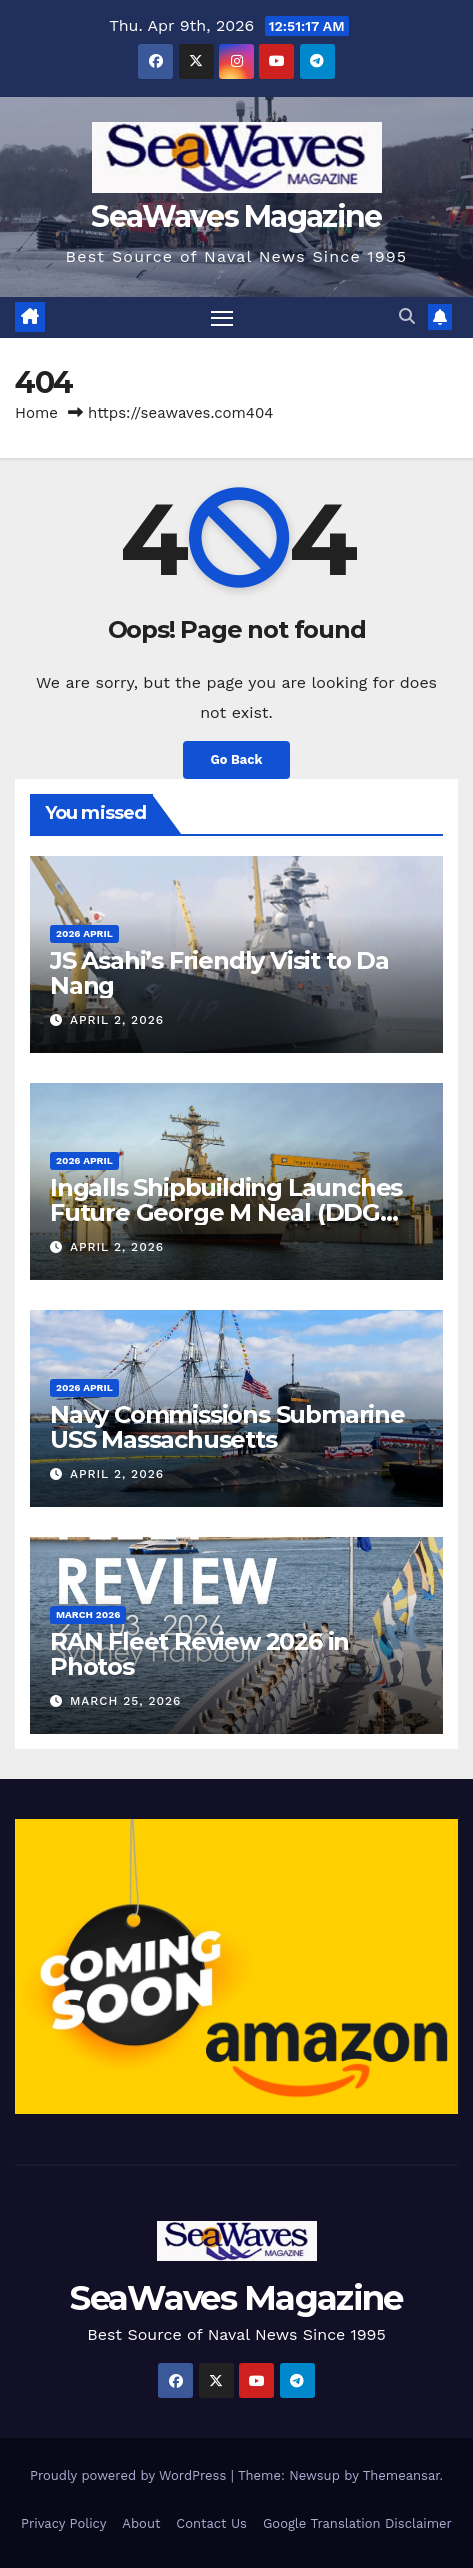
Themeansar (401, 2475)
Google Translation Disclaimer (357, 2523)
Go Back (237, 759)
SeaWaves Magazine (236, 216)
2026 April (84, 933)
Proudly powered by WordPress (130, 2475)
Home (36, 413)
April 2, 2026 (117, 1020)
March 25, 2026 (126, 1701)
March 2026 (88, 1614)
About (141, 2523)
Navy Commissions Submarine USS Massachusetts (227, 1427)
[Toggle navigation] (222, 318)
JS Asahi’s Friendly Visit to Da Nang (219, 973)
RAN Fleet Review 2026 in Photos (199, 1654)
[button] (407, 316)
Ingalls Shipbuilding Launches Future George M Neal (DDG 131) (226, 1212)
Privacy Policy (63, 2523)
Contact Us (211, 2523)
